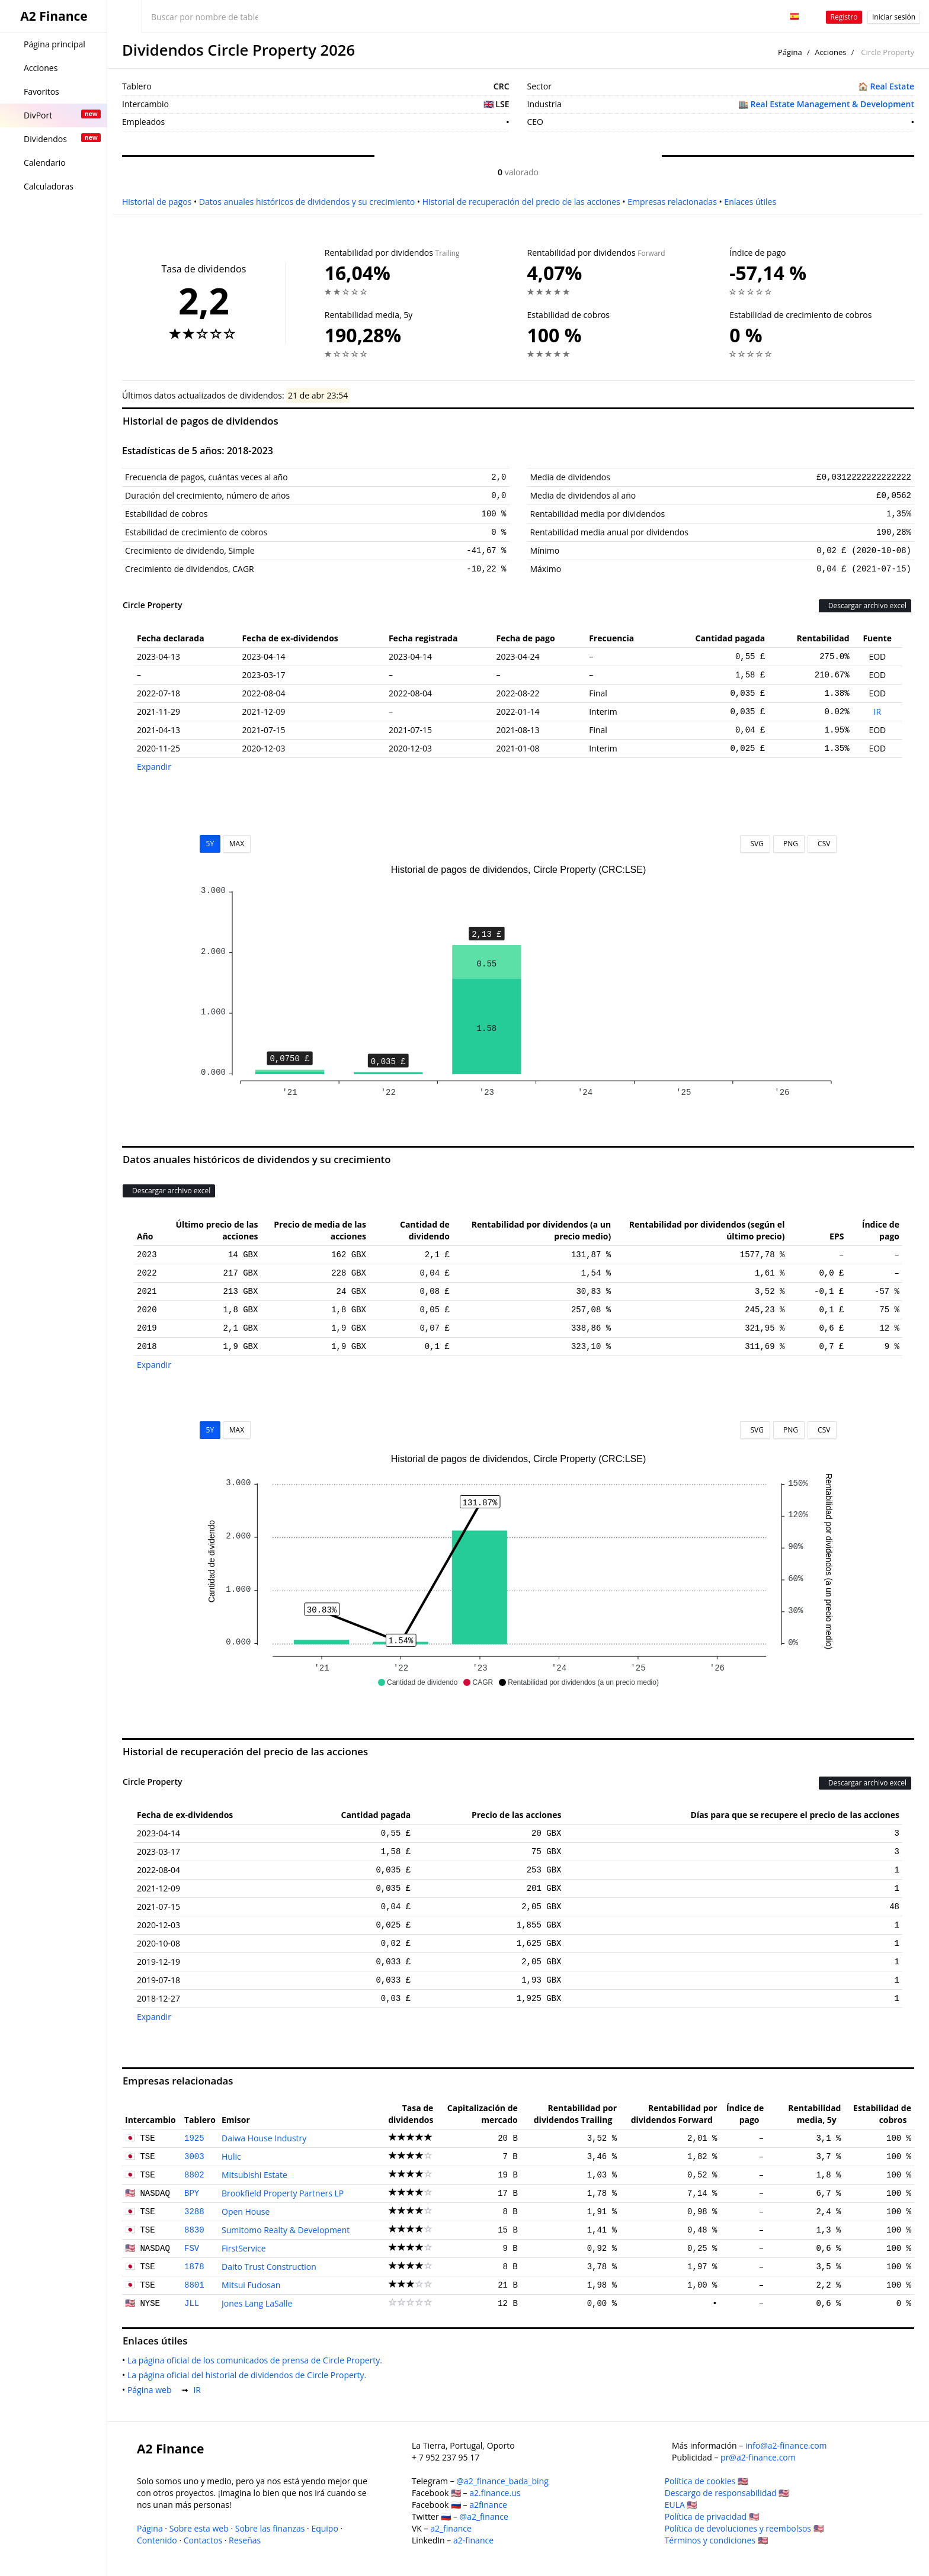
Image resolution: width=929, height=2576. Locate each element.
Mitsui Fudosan (251, 2285)
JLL (191, 2303)
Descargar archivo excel (865, 605)
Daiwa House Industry (264, 2138)
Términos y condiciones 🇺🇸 (716, 2540)
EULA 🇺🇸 (681, 2504)
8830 (194, 2230)
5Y (210, 844)
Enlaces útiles (750, 201)
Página (790, 52)
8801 (194, 2285)
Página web (151, 2389)
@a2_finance (484, 2516)
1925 (194, 2138)
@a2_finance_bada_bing (502, 2481)
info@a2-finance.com (786, 2445)
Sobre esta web (199, 2528)
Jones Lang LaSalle (257, 2303)
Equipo (324, 2528)
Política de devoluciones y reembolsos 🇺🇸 (744, 2528)
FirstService (244, 2248)
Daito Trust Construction (269, 2266)
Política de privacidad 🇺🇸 (712, 2516)
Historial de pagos (156, 201)
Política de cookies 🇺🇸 (706, 2481)
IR (878, 711)
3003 (194, 2156)
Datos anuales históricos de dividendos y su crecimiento (307, 201)
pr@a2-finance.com (758, 2457)
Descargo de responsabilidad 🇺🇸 (727, 2492)
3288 (194, 2212)
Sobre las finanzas (270, 2528)
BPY (191, 2193)
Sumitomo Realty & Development (286, 2229)
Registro (844, 17)
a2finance (488, 2504)
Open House (246, 2211)
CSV (822, 844)
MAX (236, 844)
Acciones (830, 52)
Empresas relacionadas (672, 201)
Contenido (157, 2540)
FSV (191, 2248)
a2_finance (451, 2528)
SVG (755, 844)
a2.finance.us (494, 2492)
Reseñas (245, 2540)
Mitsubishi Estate (254, 2174)
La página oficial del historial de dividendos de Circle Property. (249, 2375)
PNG (789, 844)
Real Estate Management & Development (832, 104)
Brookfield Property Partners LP (283, 2193)
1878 (194, 2267)
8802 (194, 2175)
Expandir (154, 766)
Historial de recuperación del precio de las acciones (521, 201)
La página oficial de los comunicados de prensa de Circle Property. (257, 2360)
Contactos (203, 2540)
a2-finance (473, 2540)
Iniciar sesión (893, 17)
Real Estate (892, 86)
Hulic (231, 2156)
